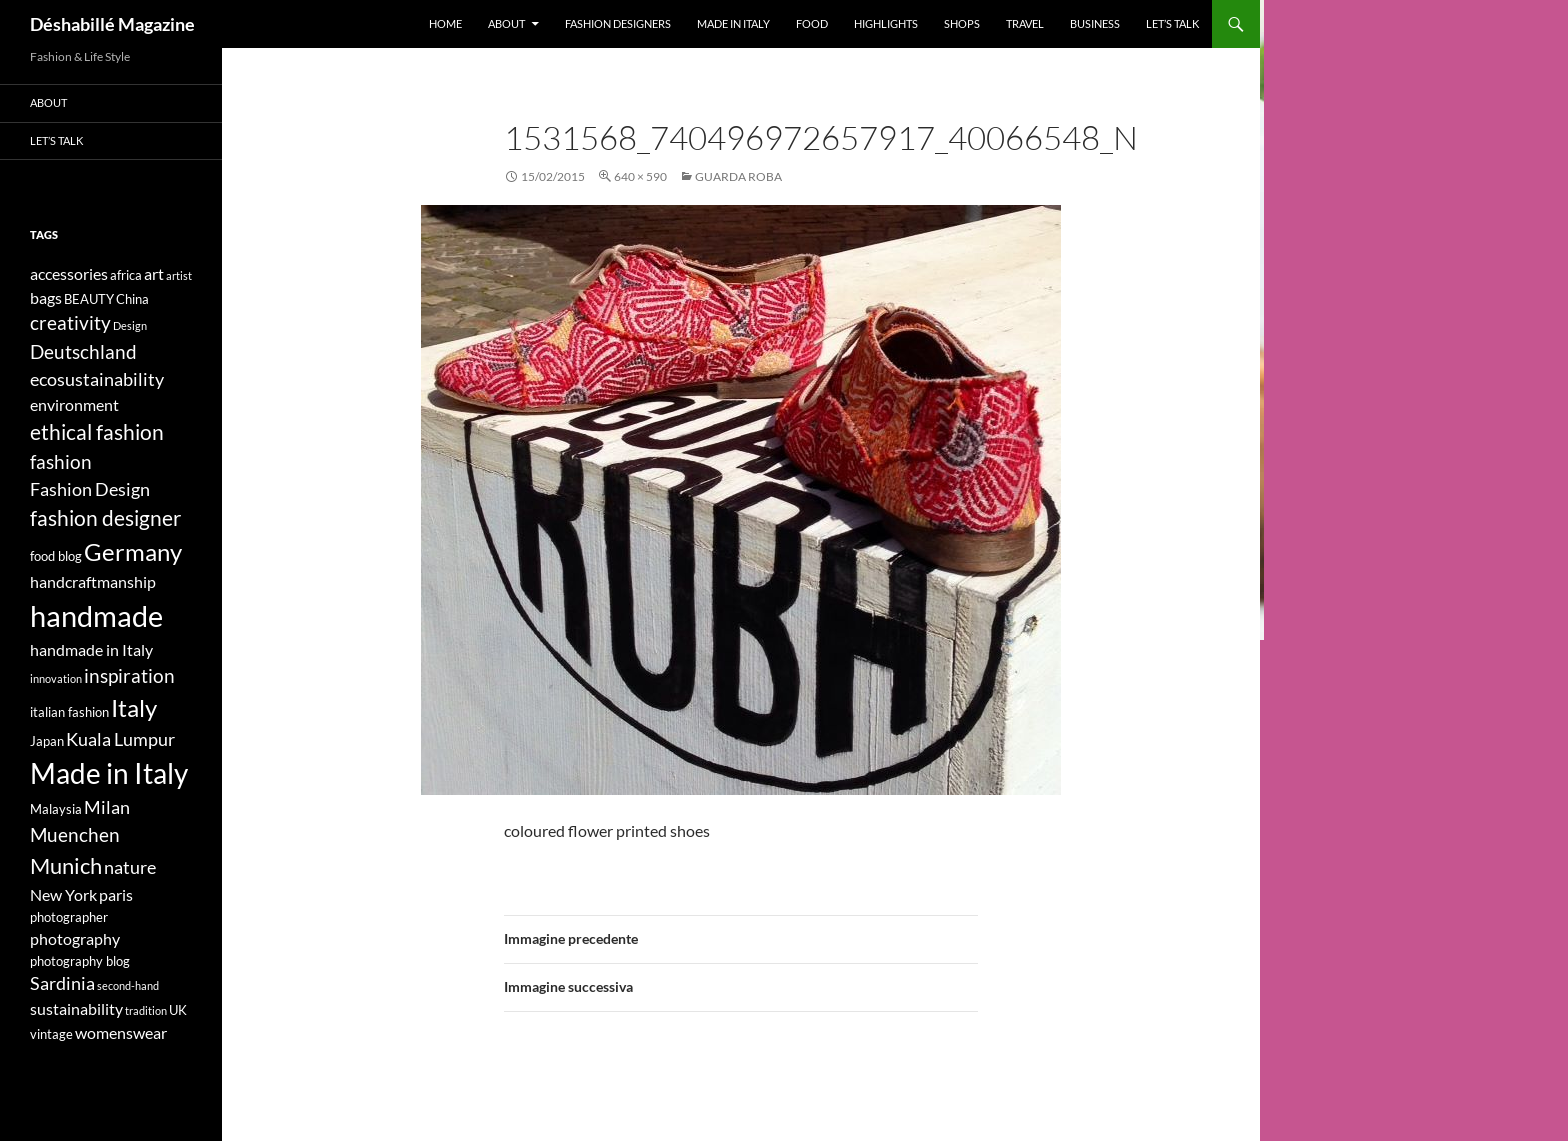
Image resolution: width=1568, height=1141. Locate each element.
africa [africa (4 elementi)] (126, 275)
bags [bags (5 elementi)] (46, 297)
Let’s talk (1172, 23)
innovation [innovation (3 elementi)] (56, 678)
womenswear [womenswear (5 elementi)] (121, 1032)
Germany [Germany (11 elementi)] (133, 551)
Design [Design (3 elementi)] (130, 325)
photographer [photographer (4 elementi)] (69, 917)
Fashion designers (618, 23)
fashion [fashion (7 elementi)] (61, 461)
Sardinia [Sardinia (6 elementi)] (62, 983)
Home (445, 23)
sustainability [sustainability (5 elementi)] (76, 1008)
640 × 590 (640, 176)
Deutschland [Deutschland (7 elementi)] (83, 351)
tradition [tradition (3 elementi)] (146, 1010)
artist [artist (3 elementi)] (179, 275)
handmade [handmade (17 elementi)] (96, 615)
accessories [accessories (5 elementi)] (69, 273)
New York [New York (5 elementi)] (63, 894)
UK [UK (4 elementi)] (178, 1010)
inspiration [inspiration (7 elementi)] (129, 675)
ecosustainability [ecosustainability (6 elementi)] (97, 379)
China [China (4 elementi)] (132, 299)
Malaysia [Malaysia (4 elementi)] (56, 809)
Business (1095, 23)
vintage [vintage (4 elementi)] (51, 1034)
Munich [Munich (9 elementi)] (66, 865)
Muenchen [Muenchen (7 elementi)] (75, 834)
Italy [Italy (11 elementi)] (134, 707)
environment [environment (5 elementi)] (74, 404)
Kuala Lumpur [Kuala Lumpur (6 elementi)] (120, 739)
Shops (962, 23)
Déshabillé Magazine (112, 24)
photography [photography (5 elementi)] (75, 938)
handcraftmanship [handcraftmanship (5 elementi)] (93, 581)
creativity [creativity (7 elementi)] (70, 322)
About (506, 23)
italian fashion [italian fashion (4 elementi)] (69, 712)
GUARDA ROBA (738, 176)
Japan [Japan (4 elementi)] (47, 741)
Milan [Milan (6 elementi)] (107, 807)
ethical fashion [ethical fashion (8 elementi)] (97, 432)
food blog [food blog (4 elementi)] (56, 556)
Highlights (886, 23)
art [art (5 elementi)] (154, 273)
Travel (1025, 23)
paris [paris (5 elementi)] (116, 894)
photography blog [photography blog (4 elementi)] (80, 961)
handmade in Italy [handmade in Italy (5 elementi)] (91, 649)
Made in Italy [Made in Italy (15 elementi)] (109, 773)
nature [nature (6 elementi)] (130, 867)
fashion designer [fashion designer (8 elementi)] (105, 518)
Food (812, 23)
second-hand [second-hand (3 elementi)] (128, 985)
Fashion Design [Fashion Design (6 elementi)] (90, 489)
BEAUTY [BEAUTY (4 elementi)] (89, 299)
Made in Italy (733, 23)
